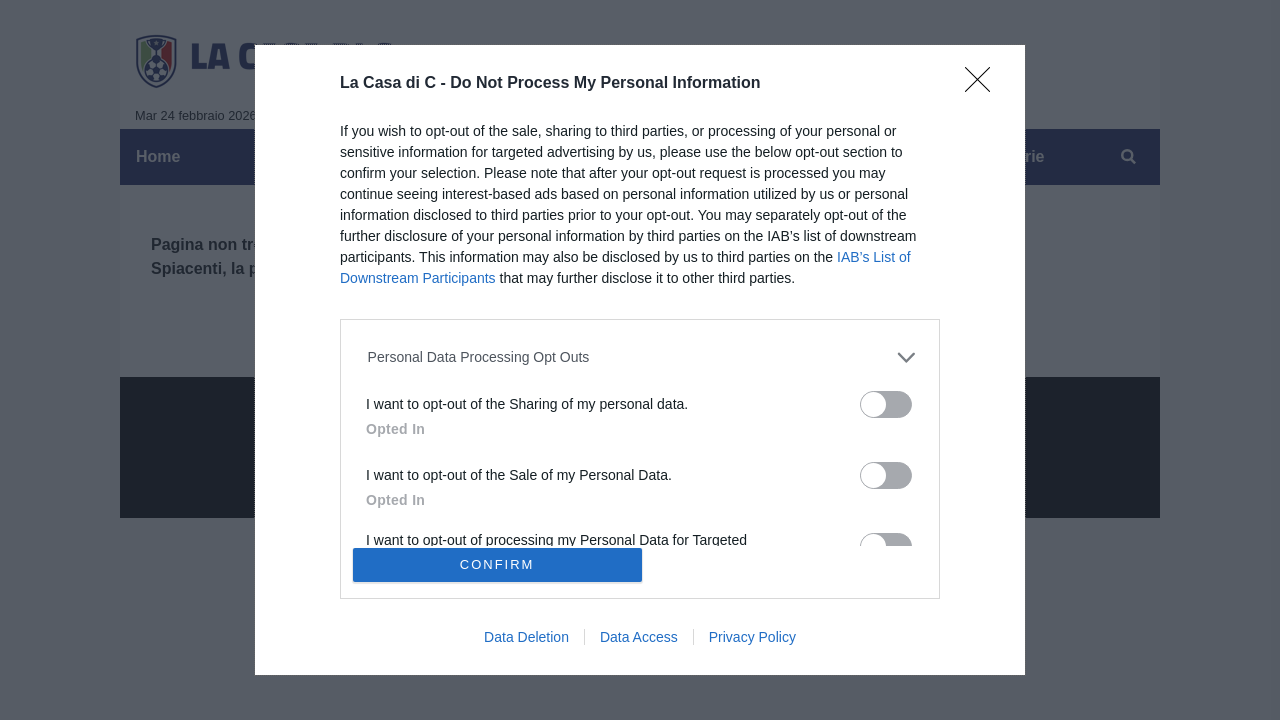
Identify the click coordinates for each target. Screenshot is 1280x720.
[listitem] (640, 357)
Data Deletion (526, 637)
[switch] (886, 404)
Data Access (639, 637)
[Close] (984, 86)
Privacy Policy (752, 637)
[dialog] (640, 360)
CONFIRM (497, 564)
